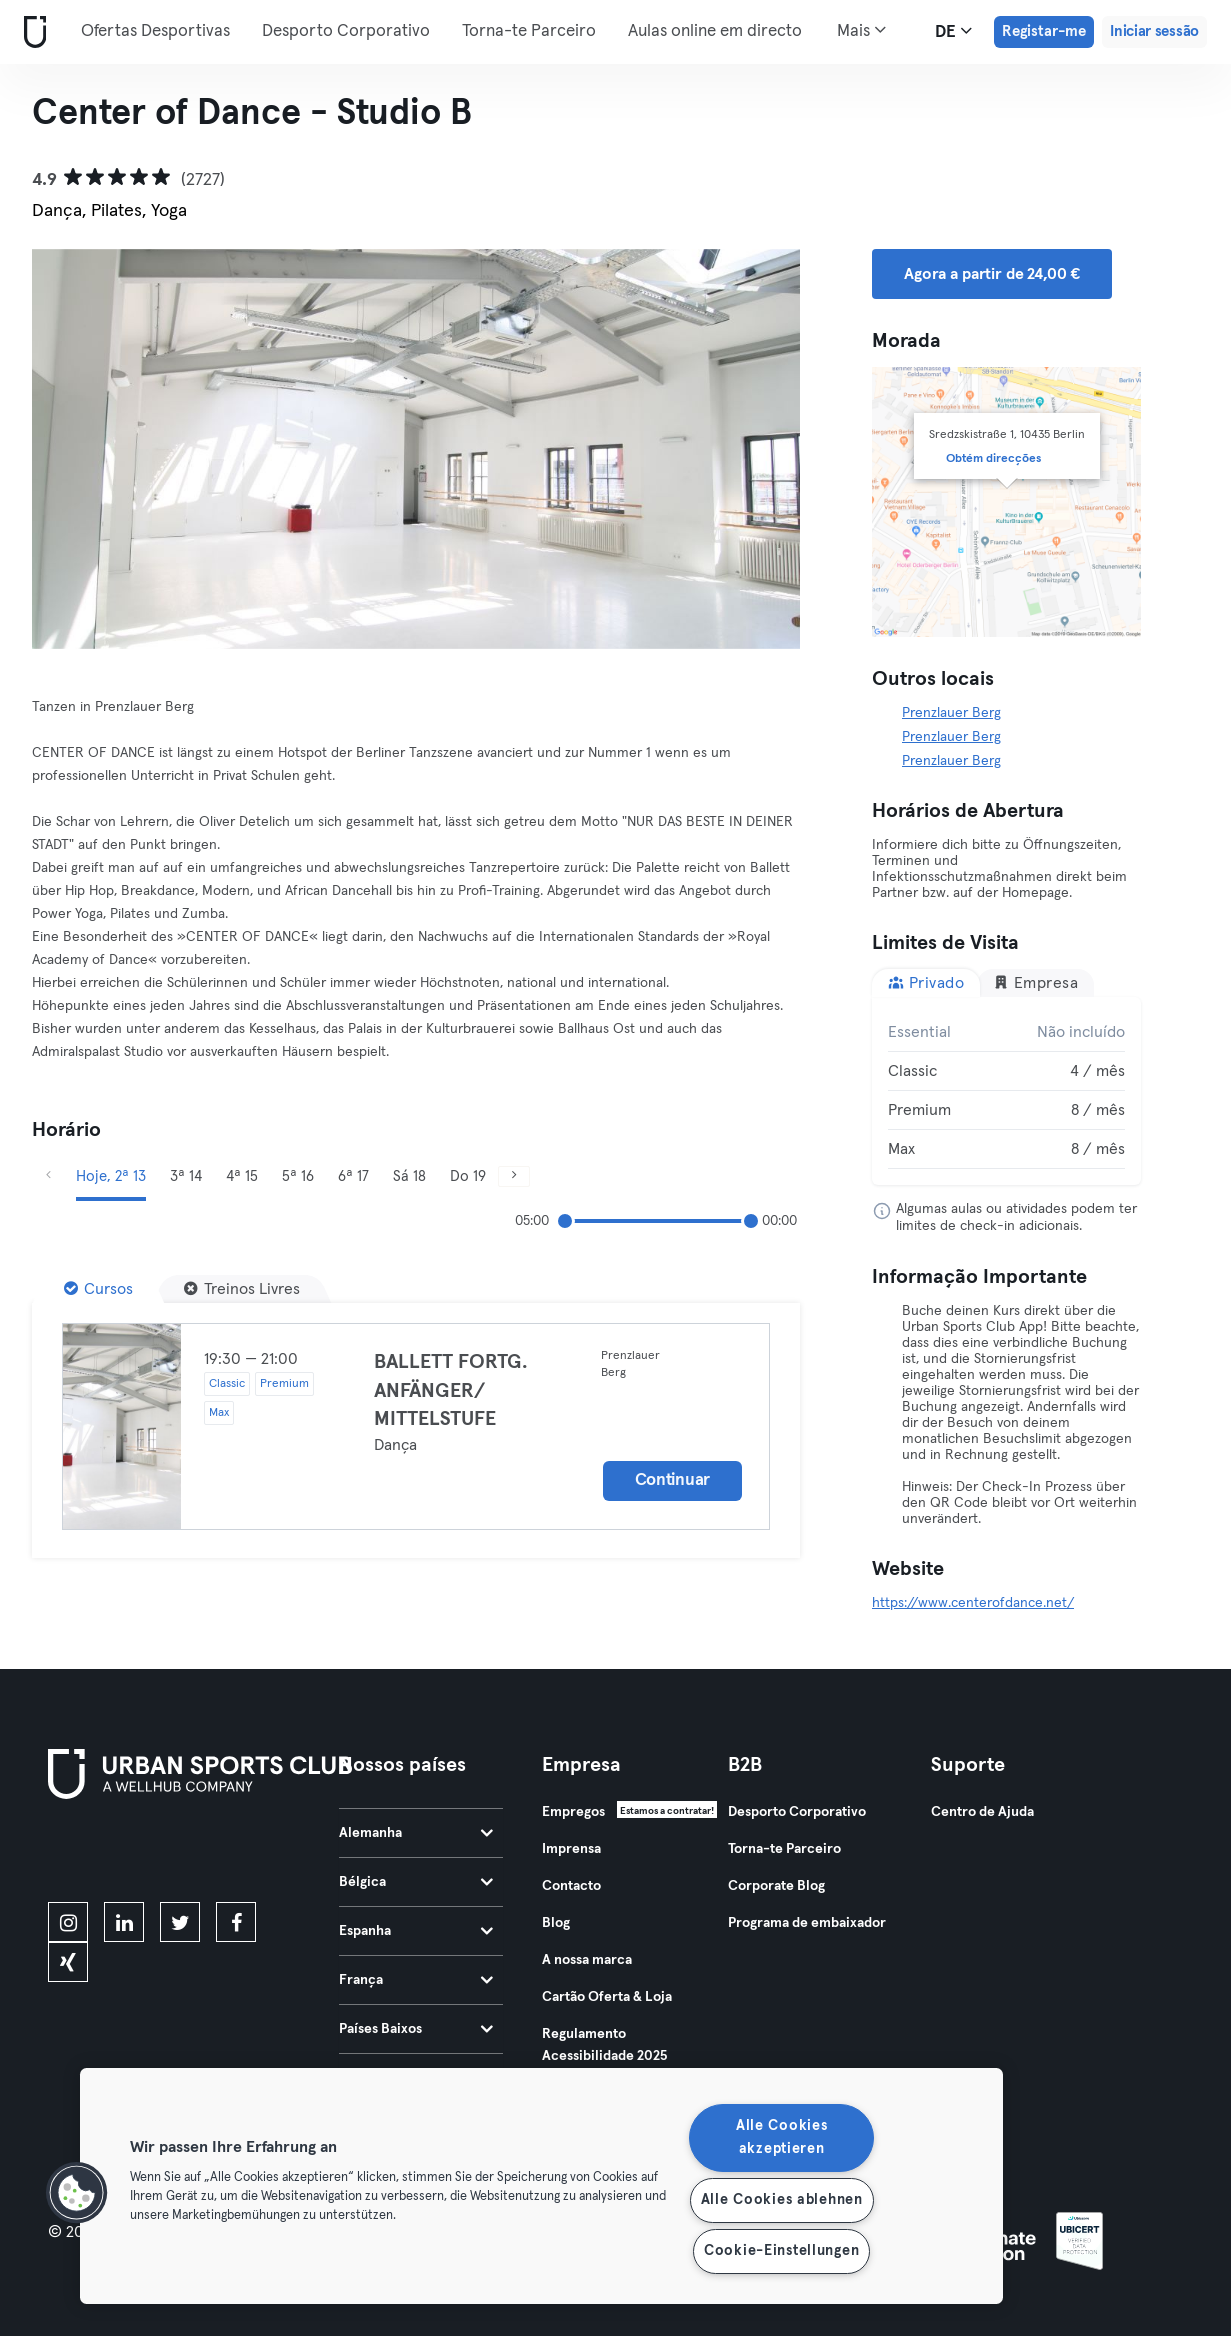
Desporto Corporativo (346, 31)
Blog (556, 1923)
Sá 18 (409, 1176)
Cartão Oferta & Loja (607, 1997)
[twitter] (180, 1922)
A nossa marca (587, 1960)
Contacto (571, 1886)
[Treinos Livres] (242, 1289)
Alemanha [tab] (416, 1833)
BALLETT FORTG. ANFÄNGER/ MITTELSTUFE (451, 1390)
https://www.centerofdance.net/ (973, 1603)
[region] (541, 2186)
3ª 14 (186, 1176)
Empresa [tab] (1035, 982)
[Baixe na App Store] (115, 1854)
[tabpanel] (1006, 1091)
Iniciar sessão (1154, 31)
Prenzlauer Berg (951, 713)
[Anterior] (48, 1176)
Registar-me (1044, 31)
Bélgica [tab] (416, 1882)
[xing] (68, 1962)
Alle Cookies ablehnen (782, 2200)
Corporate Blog (776, 1886)
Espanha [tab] (416, 1931)
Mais (861, 30)
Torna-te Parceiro (529, 31)
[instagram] (68, 1922)
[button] (77, 2193)
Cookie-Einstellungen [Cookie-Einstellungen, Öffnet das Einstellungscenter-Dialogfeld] (781, 2251)
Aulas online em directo (715, 31)
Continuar (672, 1480)
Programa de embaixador (807, 1923)
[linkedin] (124, 1922)
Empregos (573, 1812)
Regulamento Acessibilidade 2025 (604, 2045)
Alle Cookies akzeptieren (782, 2137)
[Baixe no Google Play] (262, 1854)
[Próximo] (514, 1176)
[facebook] (236, 1922)
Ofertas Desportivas (155, 31)
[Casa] (31, 32)
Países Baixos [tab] (416, 2029)
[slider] (565, 1221)
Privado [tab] (926, 982)
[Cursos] (98, 1289)
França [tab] (416, 1980)
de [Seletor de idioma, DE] (953, 31)
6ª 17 (353, 1176)
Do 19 (468, 1176)
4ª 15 (242, 1176)
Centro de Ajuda (982, 1812)
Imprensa (571, 1849)
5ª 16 (298, 1176)
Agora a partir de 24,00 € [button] (992, 274)
